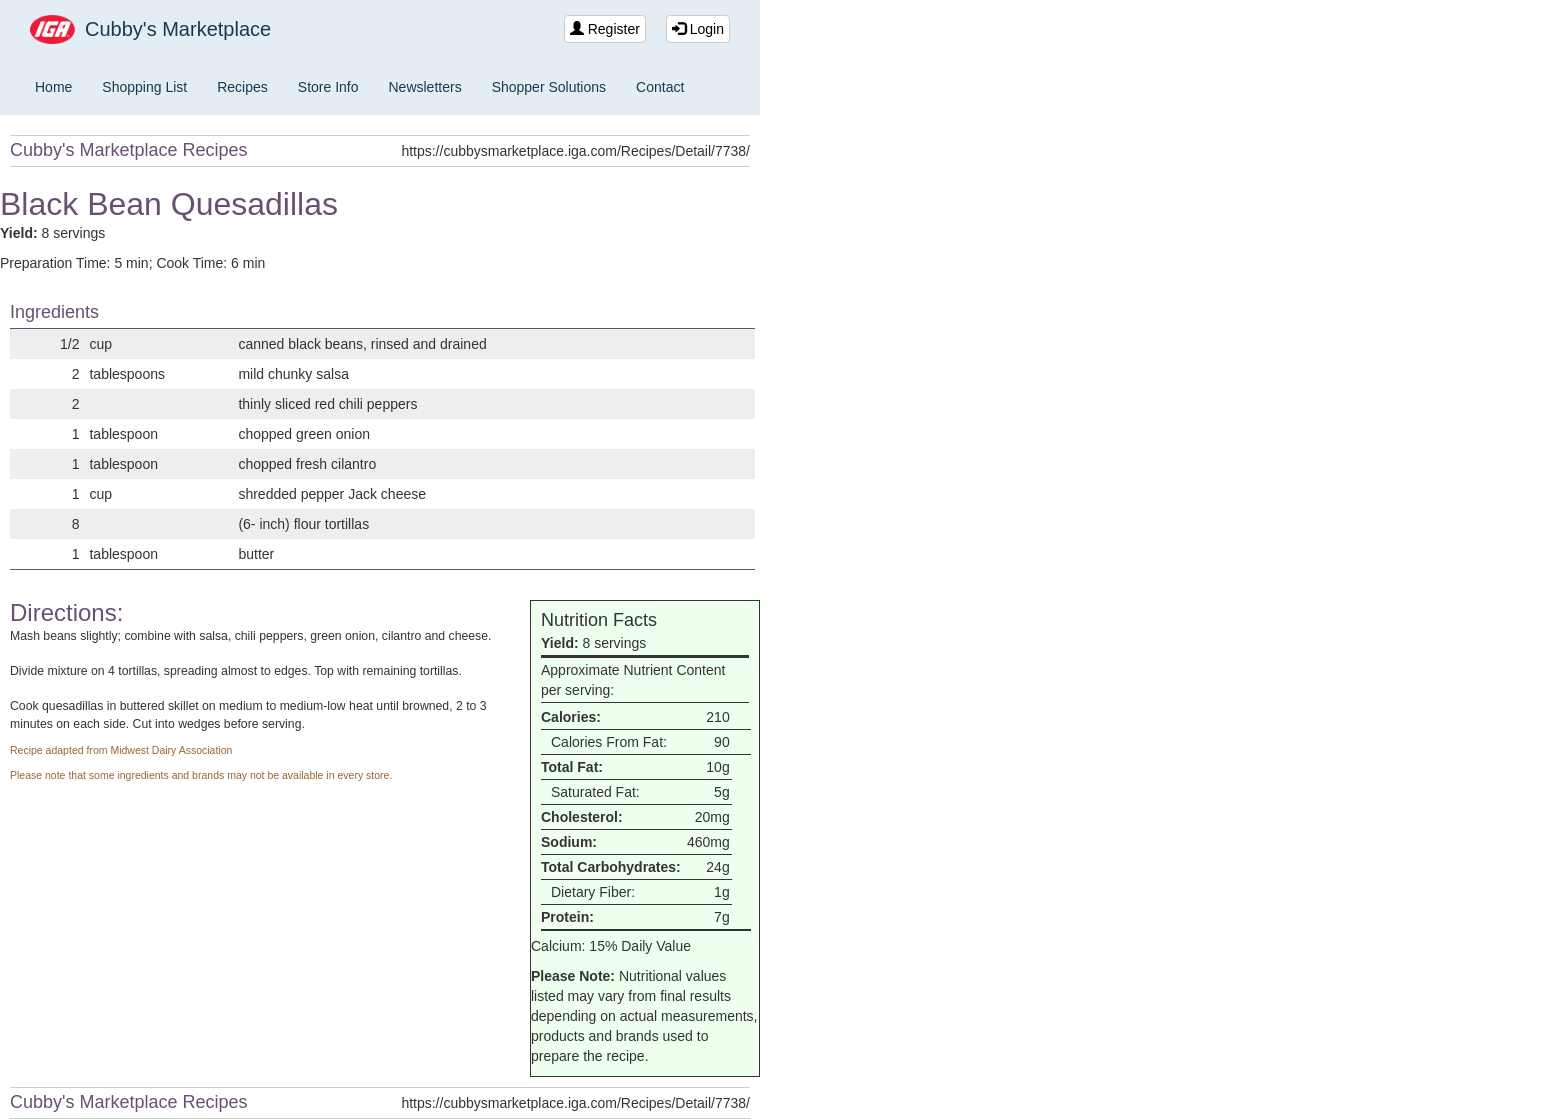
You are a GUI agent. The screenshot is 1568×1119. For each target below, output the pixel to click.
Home (53, 87)
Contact (660, 87)
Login (698, 29)
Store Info (328, 87)
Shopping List (144, 87)
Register (605, 29)
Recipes (242, 87)
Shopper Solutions (549, 87)
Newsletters (425, 87)
